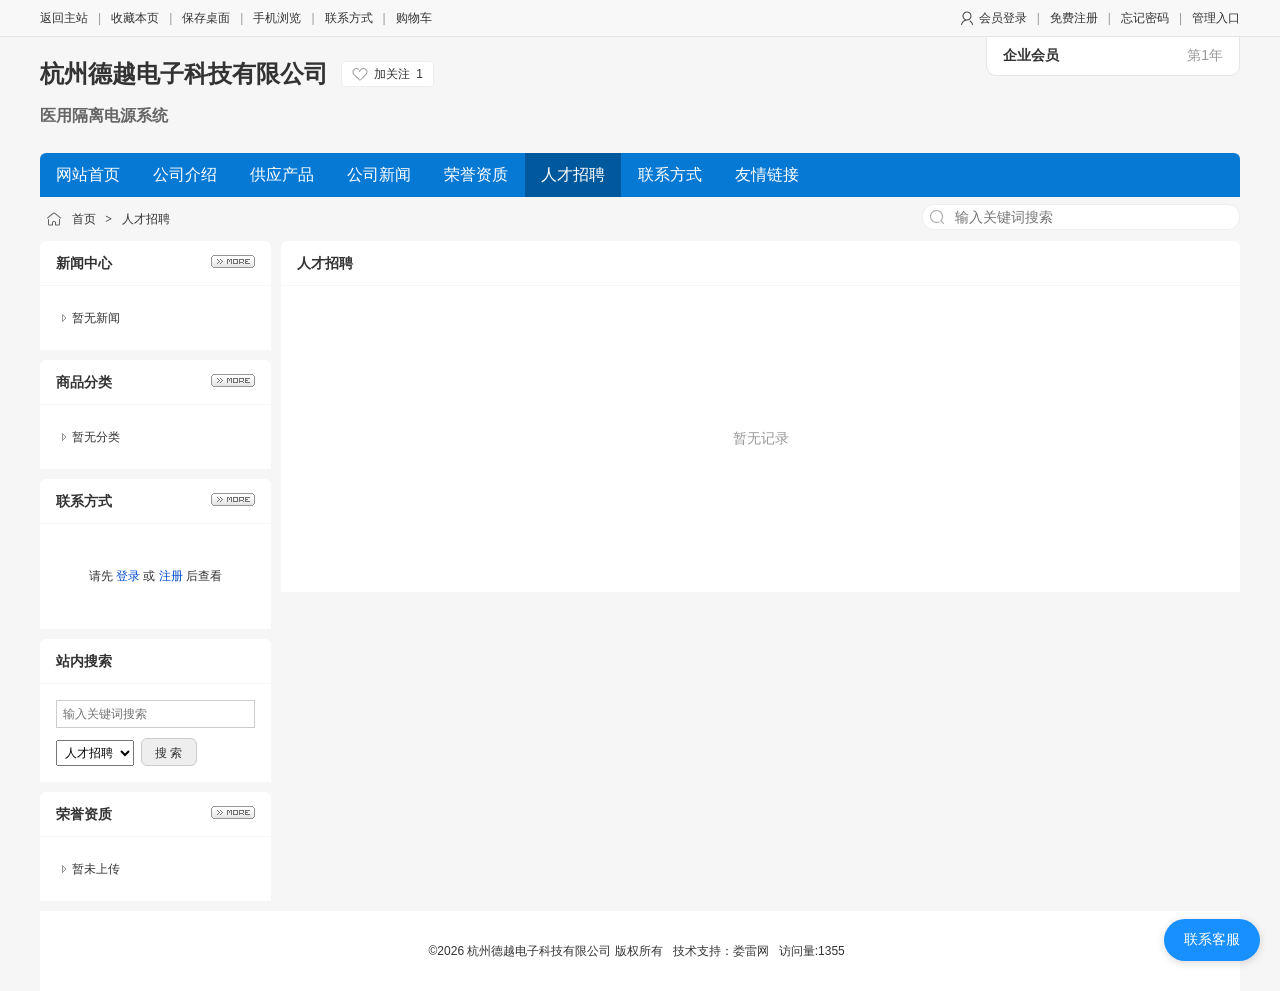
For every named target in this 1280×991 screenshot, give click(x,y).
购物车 (414, 18)
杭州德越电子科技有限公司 (184, 73)
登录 (128, 576)
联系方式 (349, 18)
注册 (171, 576)
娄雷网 (751, 951)
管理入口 (1216, 18)
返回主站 (64, 18)
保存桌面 (206, 18)
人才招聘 (146, 219)
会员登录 (1003, 18)
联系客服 (1212, 939)
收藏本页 (135, 18)
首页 (84, 219)
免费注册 (1074, 18)
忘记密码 (1145, 18)
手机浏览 (277, 18)
